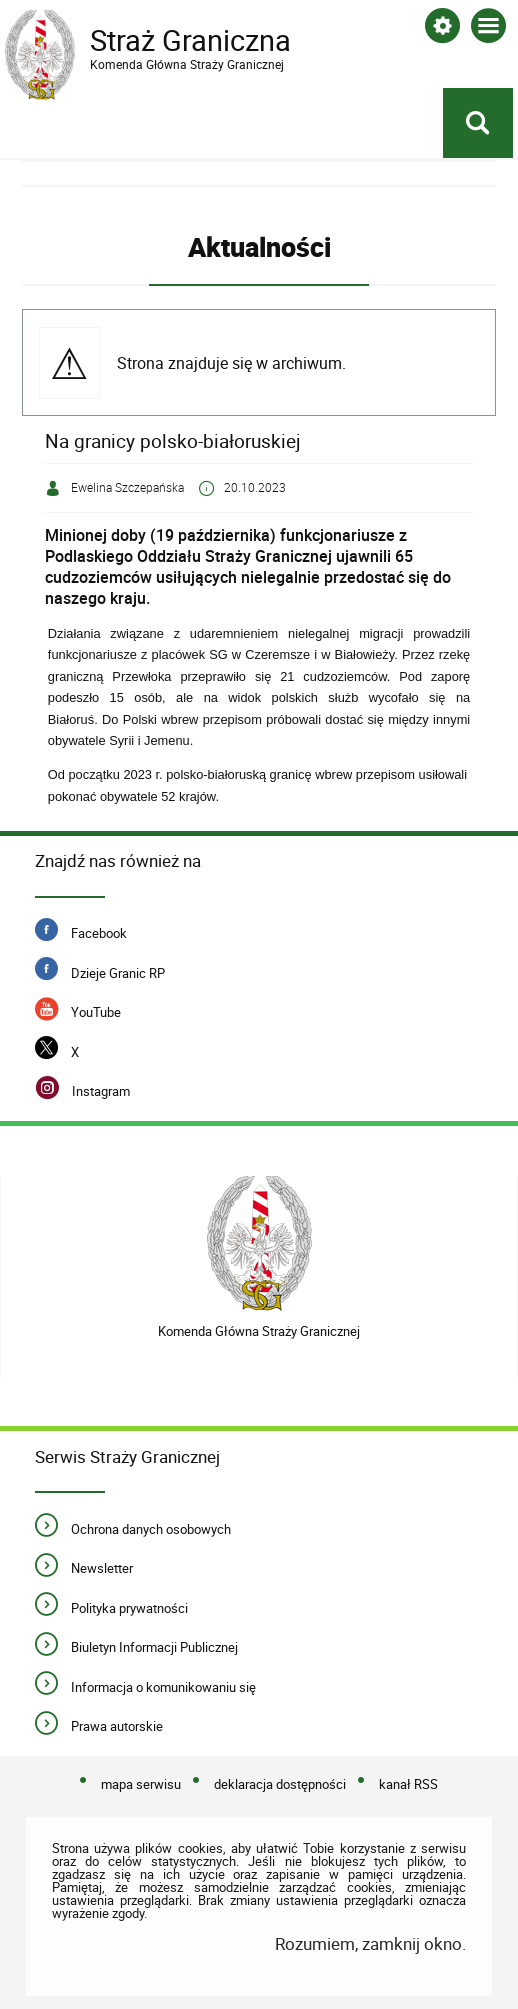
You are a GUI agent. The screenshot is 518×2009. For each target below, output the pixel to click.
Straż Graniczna (165, 41)
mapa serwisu (141, 1784)
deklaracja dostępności (280, 1784)
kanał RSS (408, 1784)
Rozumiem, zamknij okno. (370, 1943)
